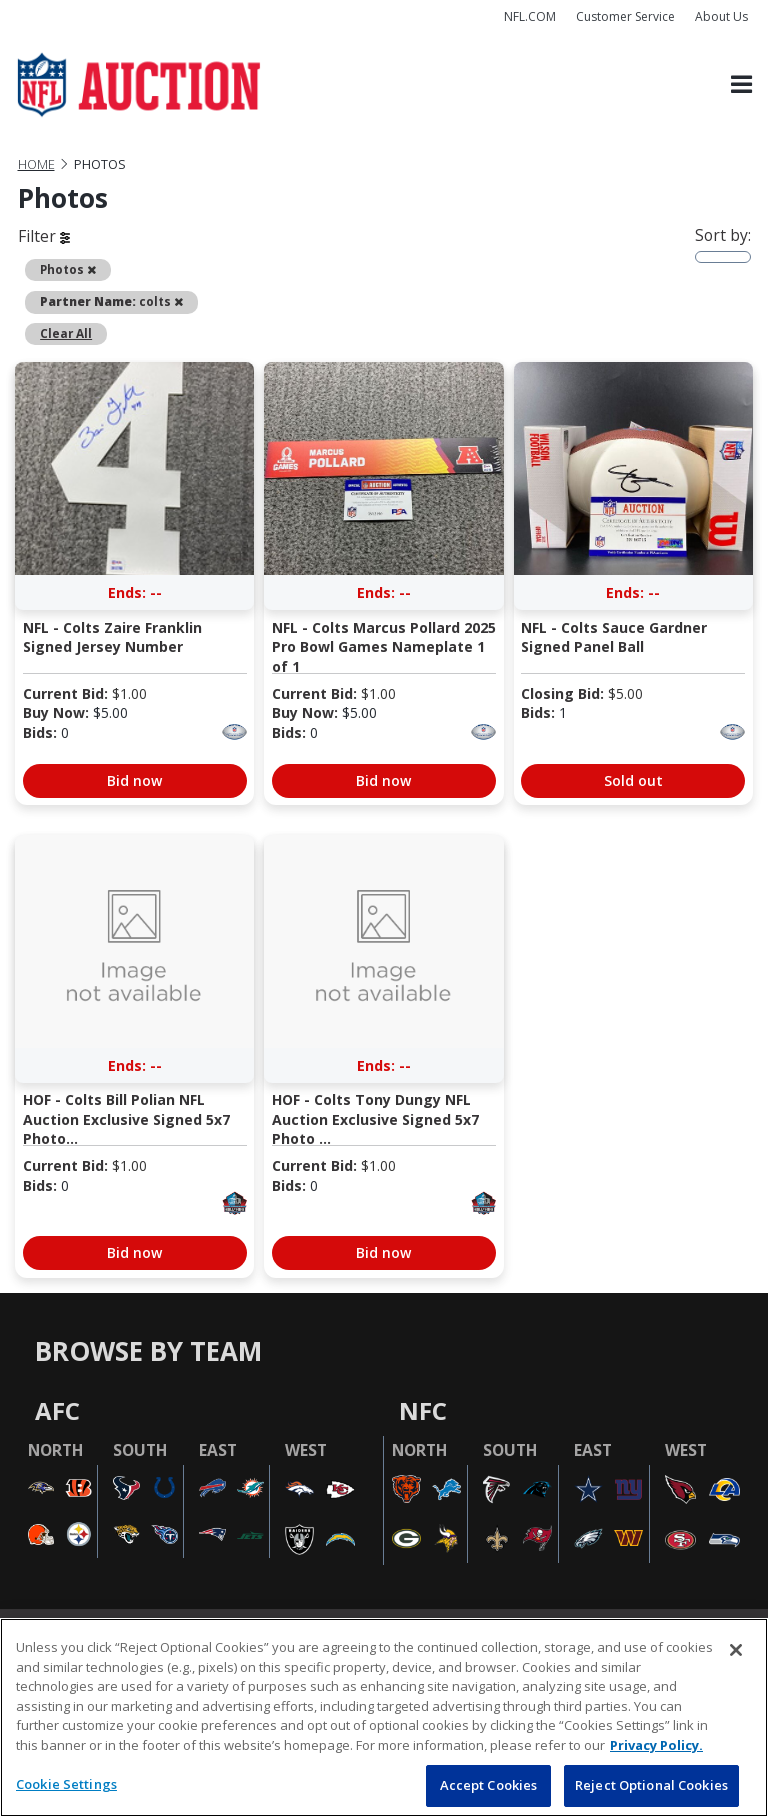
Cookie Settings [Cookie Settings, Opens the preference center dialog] (66, 1784)
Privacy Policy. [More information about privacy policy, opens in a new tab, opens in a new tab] (656, 1745)
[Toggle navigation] (741, 85)
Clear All (66, 333)
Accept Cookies (489, 1785)
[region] (384, 1717)
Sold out (633, 780)
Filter (44, 236)
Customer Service (625, 16)
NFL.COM (530, 16)
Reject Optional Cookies (651, 1785)
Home (36, 164)
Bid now (134, 780)
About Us (721, 16)
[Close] (736, 1650)
